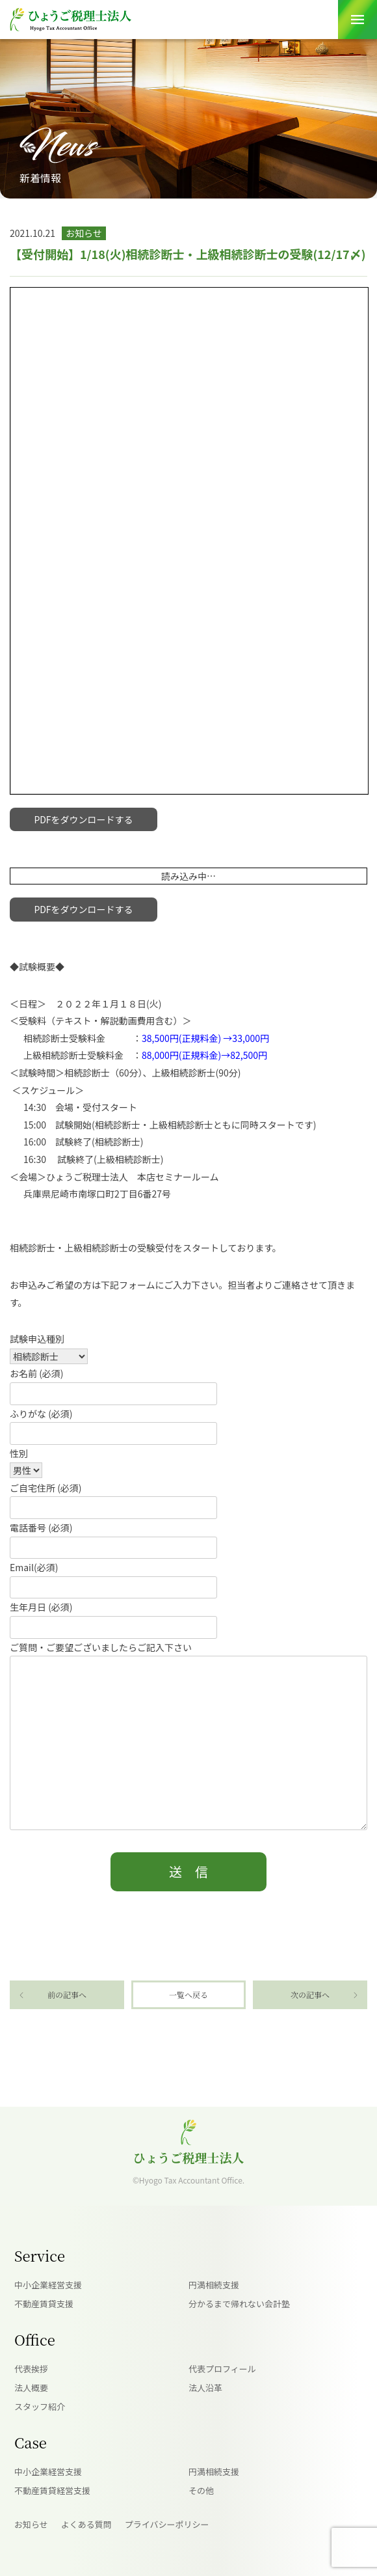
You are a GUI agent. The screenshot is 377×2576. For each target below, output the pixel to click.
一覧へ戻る (188, 1994)
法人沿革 (205, 2387)
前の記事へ (66, 1994)
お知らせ (31, 2524)
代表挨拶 (31, 2369)
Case (30, 2442)
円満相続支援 (213, 2285)
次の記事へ (310, 1994)
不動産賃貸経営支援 (52, 2490)
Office (34, 2339)
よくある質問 (86, 2524)
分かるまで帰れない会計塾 (239, 2303)
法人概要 (31, 2387)
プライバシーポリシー (167, 2524)
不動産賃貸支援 (43, 2303)
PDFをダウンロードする (83, 819)
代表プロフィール (222, 2369)
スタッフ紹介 (39, 2406)
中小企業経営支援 (48, 2285)
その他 (201, 2490)
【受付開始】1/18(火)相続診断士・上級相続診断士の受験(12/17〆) (188, 253)
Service (39, 2255)
